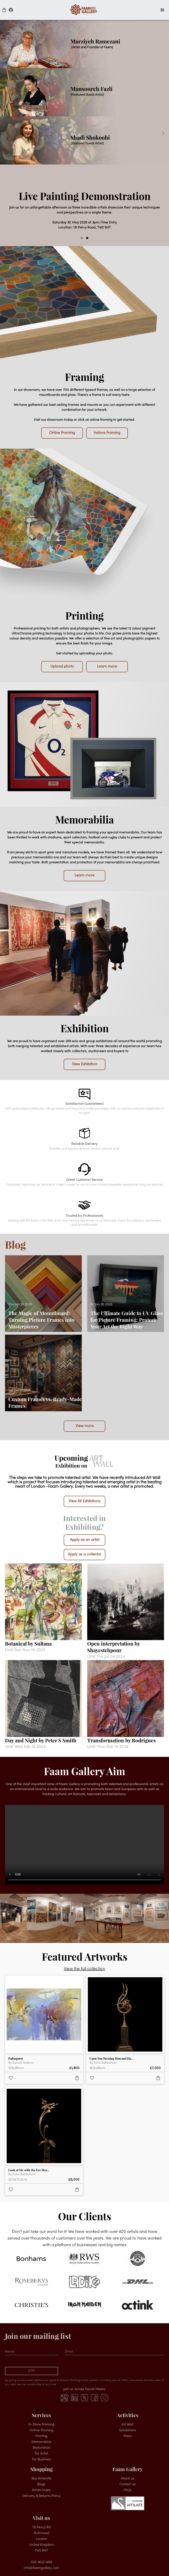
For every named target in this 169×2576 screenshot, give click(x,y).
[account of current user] (162, 10)
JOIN (31, 2370)
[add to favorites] (11, 2078)
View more (85, 1426)
